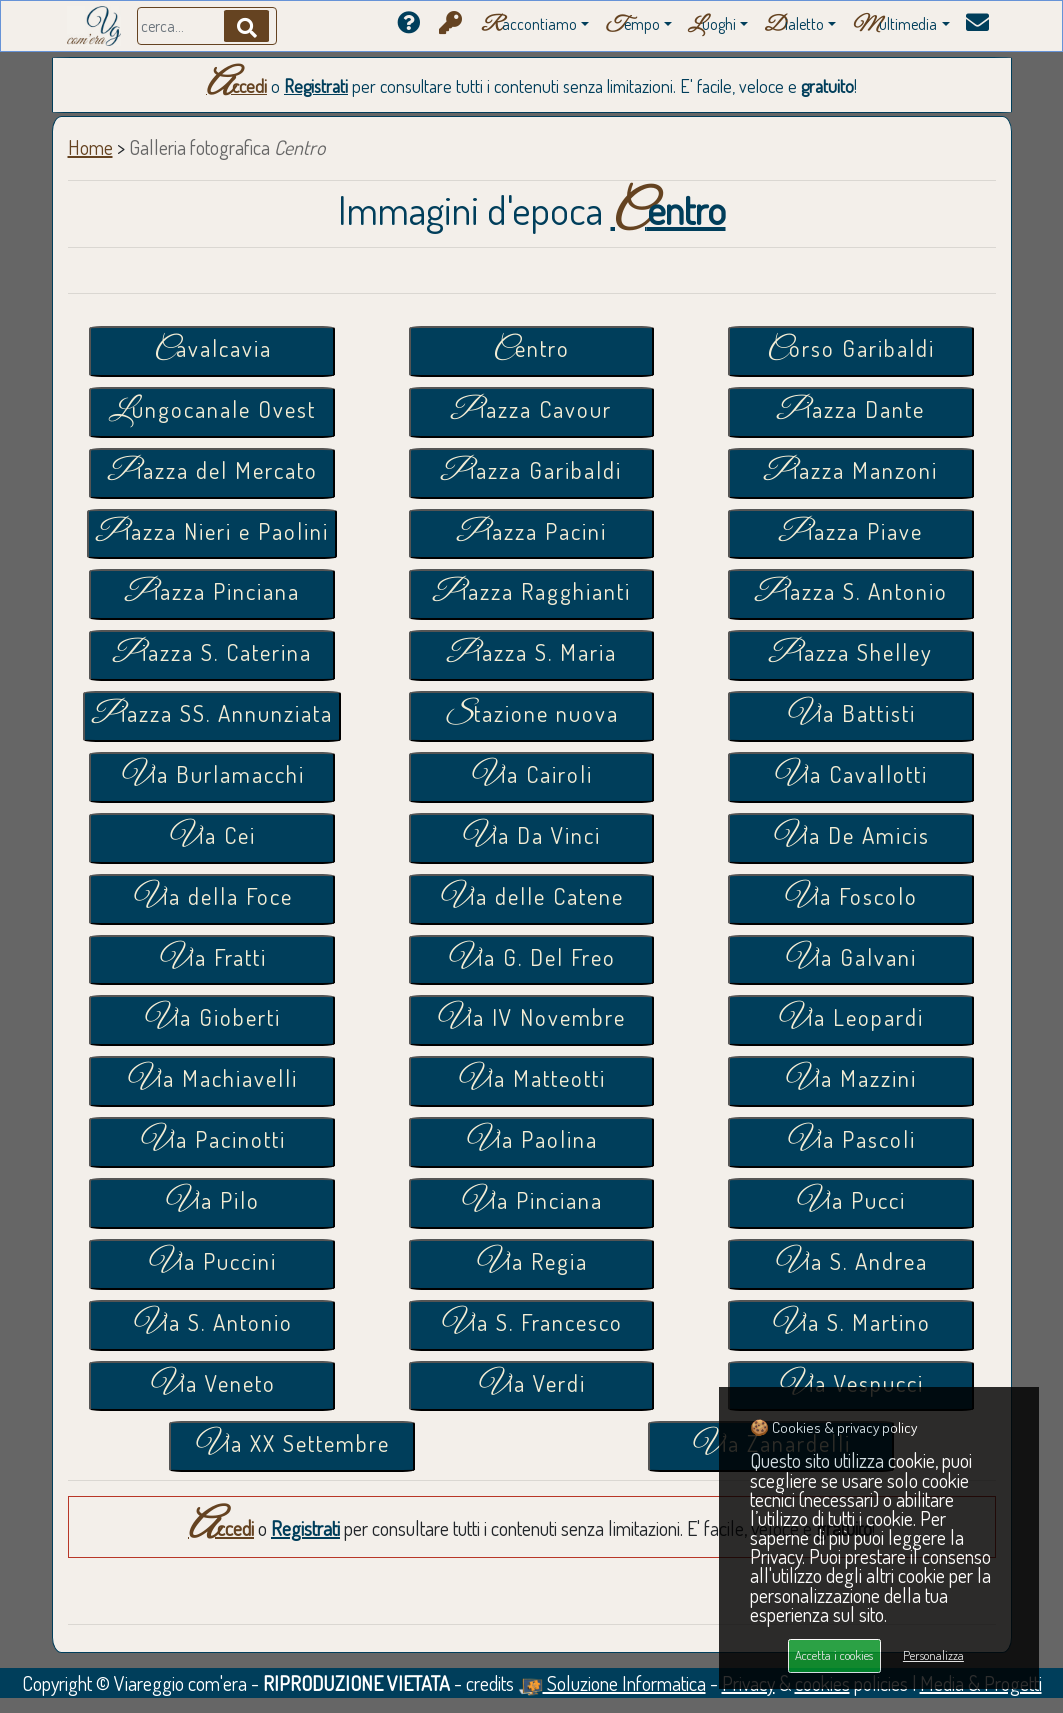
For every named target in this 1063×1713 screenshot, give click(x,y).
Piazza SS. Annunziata (212, 715)
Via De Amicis (851, 837)
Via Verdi (531, 1385)
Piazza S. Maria (531, 654)
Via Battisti (851, 715)
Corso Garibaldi (850, 350)
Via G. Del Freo (531, 959)
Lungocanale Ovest (212, 411)
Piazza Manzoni (850, 472)
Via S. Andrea (851, 1263)
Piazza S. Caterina (212, 654)
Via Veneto (212, 1385)
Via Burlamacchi (212, 776)
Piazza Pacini (531, 533)
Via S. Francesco (531, 1324)
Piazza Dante (850, 411)
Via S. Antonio (212, 1324)
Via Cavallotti (850, 776)
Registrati (316, 86)
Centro (531, 350)
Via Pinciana (531, 1202)
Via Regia (531, 1263)
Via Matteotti (531, 1080)
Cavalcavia (212, 350)
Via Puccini (212, 1263)
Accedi (236, 86)
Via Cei (212, 837)
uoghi (712, 25)
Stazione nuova (531, 715)
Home (90, 147)
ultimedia (894, 25)
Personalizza (933, 1655)
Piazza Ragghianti (531, 593)
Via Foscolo (850, 898)
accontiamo (529, 25)
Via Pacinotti (212, 1141)
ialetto (794, 25)
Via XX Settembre (292, 1445)
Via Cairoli (531, 776)
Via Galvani (850, 959)
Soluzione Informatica (612, 1683)
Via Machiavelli (212, 1080)
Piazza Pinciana (212, 593)
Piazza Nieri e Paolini (212, 533)
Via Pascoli (851, 1141)
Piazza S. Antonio (851, 593)
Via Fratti (212, 959)
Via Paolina (531, 1141)
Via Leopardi (850, 1019)
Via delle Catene (531, 898)
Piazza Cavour (531, 411)
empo (632, 25)
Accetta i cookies (834, 1655)
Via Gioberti (212, 1019)
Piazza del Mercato (212, 472)
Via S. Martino (851, 1324)
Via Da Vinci (531, 837)
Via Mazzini (850, 1080)
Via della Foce (212, 898)
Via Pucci (850, 1202)
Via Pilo (212, 1202)
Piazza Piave (850, 533)
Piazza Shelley (850, 654)
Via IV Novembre (531, 1019)
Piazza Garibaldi (531, 472)
